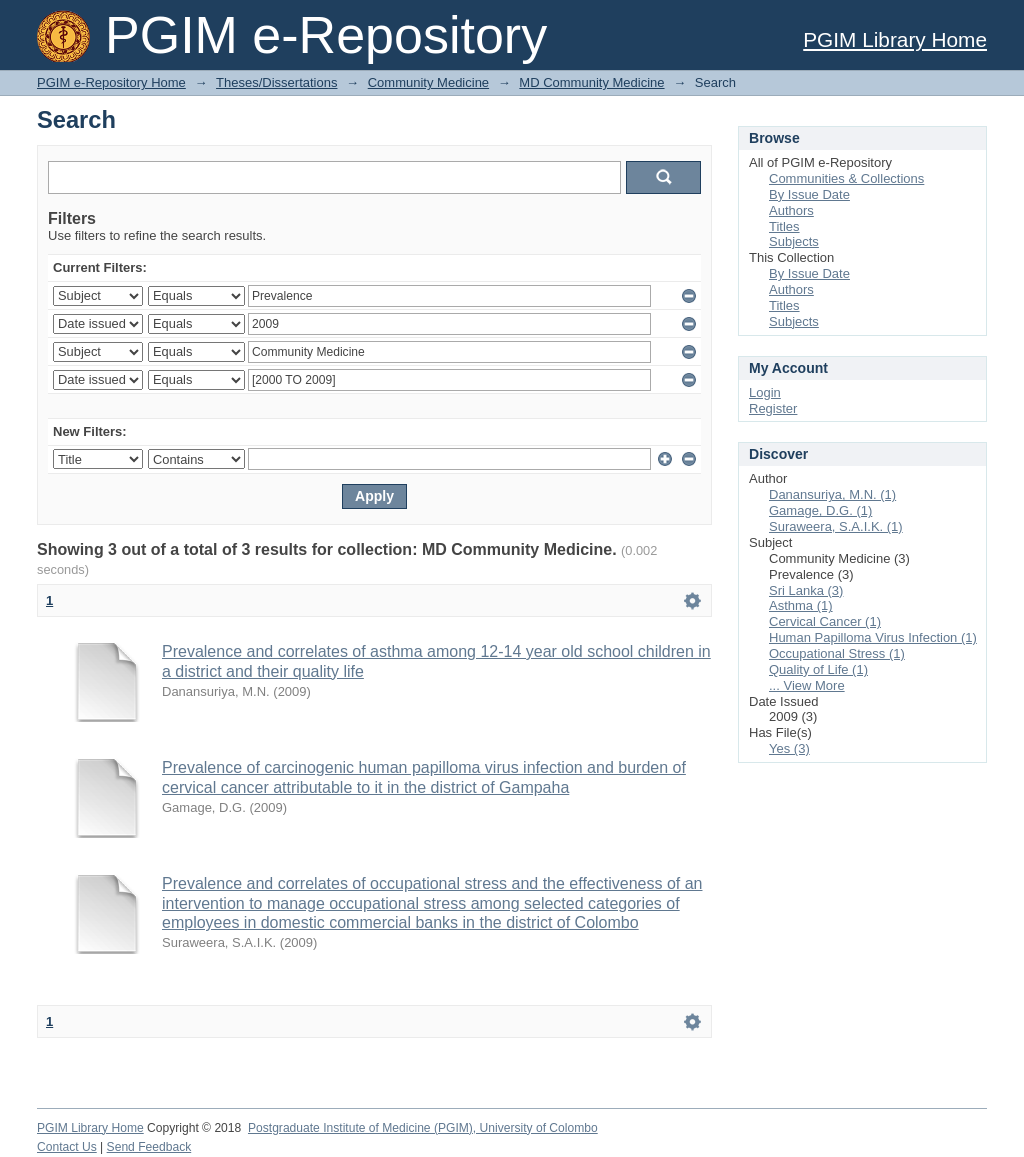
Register (773, 408)
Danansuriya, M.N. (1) (832, 494)
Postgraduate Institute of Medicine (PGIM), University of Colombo (423, 1128)
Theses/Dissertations (276, 82)
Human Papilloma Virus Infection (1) (873, 637)
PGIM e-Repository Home (111, 82)
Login (765, 392)
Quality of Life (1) (818, 669)
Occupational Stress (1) (837, 653)
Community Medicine (428, 82)
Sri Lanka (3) (806, 590)
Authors (791, 210)
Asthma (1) (801, 605)
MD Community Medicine (591, 82)
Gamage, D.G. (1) (820, 510)
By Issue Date (809, 194)
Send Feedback (149, 1147)
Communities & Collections (846, 178)
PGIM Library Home (895, 39)
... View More (807, 685)
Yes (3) (789, 748)
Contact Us (67, 1147)
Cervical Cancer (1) (825, 621)
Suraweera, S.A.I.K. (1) (836, 526)
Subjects (794, 241)
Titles (784, 226)
